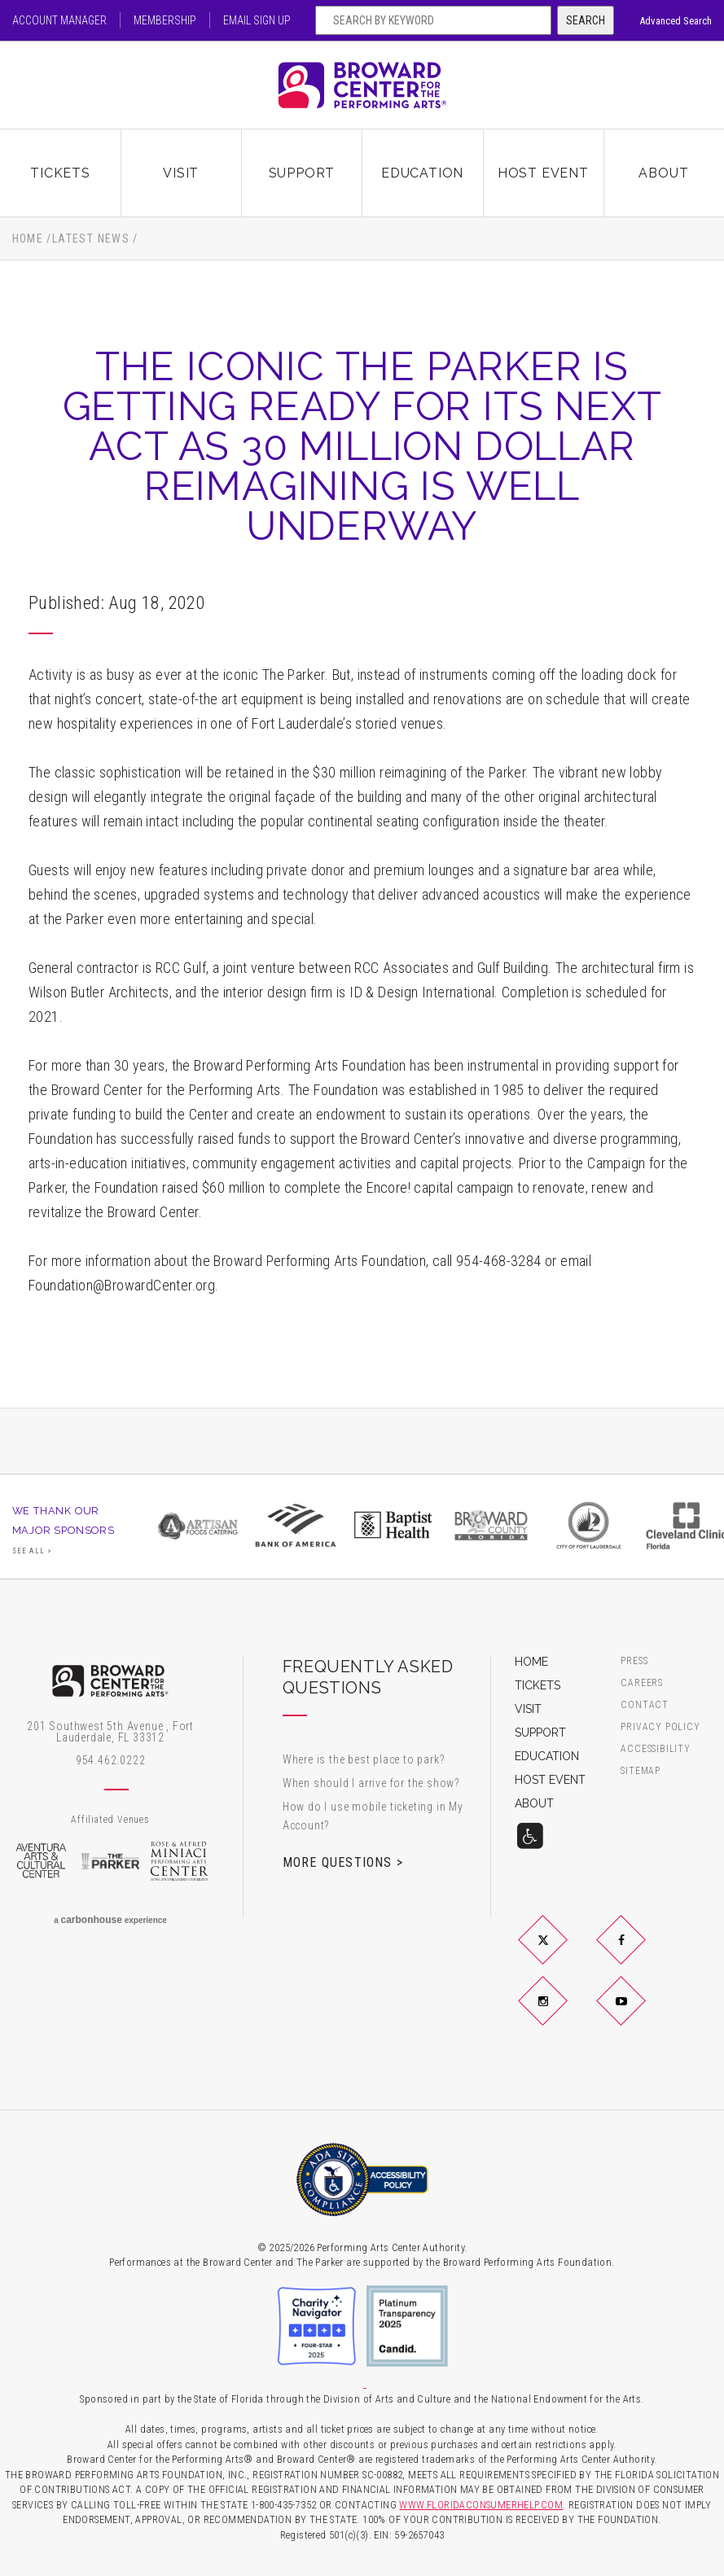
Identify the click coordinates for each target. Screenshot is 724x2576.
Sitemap (640, 1771)
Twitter (561, 1953)
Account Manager (59, 20)
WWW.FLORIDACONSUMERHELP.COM (481, 2505)
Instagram (561, 2014)
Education (422, 173)
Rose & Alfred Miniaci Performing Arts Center (179, 1861)
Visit (181, 173)
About (663, 173)
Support (302, 173)
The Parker (110, 1861)
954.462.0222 (111, 1760)
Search (585, 20)
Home (28, 238)
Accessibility (655, 1749)
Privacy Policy (660, 1727)
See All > (32, 1551)
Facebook (640, 1953)
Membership (165, 20)
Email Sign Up (257, 20)
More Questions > (343, 1862)
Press (634, 1661)
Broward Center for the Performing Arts (362, 85)
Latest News (90, 238)
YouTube (640, 2014)
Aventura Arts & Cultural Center (41, 1861)
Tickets (60, 173)
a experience (110, 1919)
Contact (645, 1705)
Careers (642, 1683)
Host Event (543, 173)
